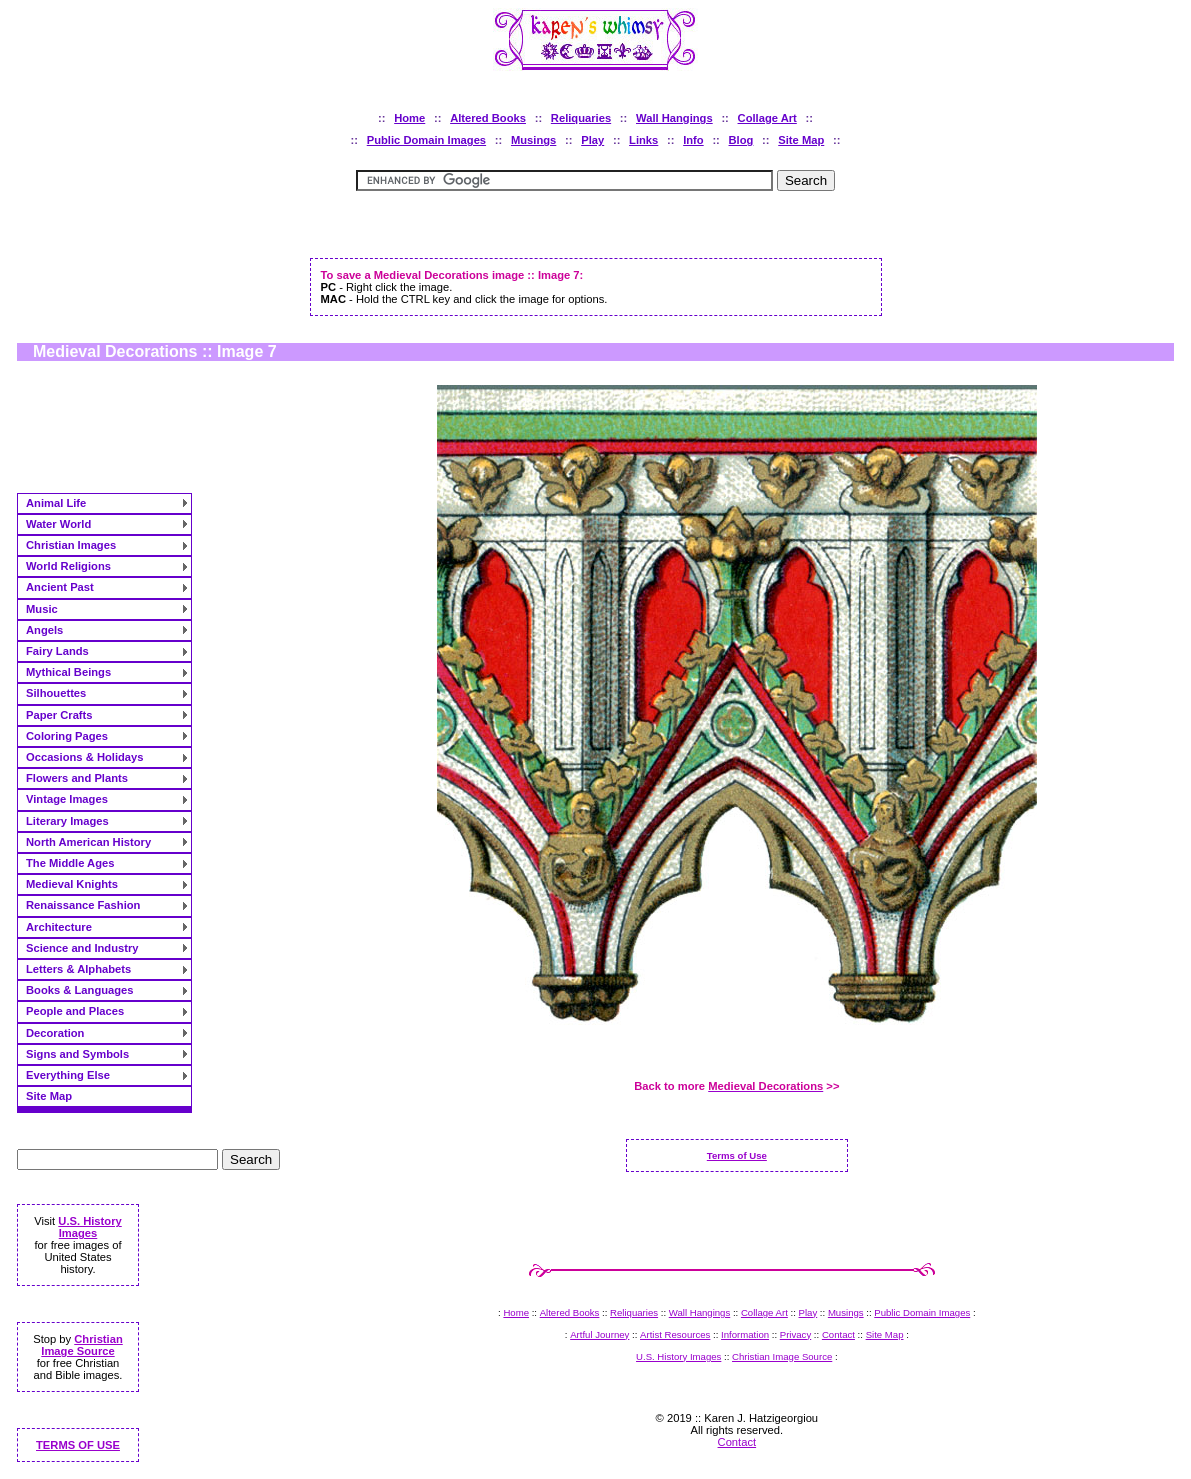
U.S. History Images (89, 1227)
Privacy (795, 1334)
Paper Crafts (59, 715)
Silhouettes (56, 693)
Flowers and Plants (77, 778)
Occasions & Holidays (85, 757)
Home (409, 118)
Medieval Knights (72, 884)
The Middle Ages (70, 863)
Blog (741, 140)
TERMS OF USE (78, 1445)
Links (643, 140)
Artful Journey (599, 1334)
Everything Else (68, 1075)
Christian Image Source (81, 1345)
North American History (88, 842)
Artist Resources (675, 1334)
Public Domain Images (426, 140)
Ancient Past (60, 587)
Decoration (55, 1033)
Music (42, 609)
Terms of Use (737, 1155)
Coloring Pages (67, 736)
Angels (44, 630)
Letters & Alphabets (78, 969)
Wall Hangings (674, 118)
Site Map (801, 140)
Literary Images (67, 821)
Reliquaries (581, 118)
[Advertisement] (596, 232)
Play (592, 140)
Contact (838, 1334)
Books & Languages (80, 990)
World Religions (68, 566)
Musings (533, 140)
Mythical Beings (68, 672)
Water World (58, 524)
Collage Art (767, 118)
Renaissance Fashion (83, 905)
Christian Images (71, 545)
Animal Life (56, 503)
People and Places (75, 1011)
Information (745, 1334)
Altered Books (488, 118)
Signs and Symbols (77, 1054)
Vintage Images (67, 799)
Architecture (59, 927)
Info (693, 140)
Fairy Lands (57, 651)
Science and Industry (82, 948)
